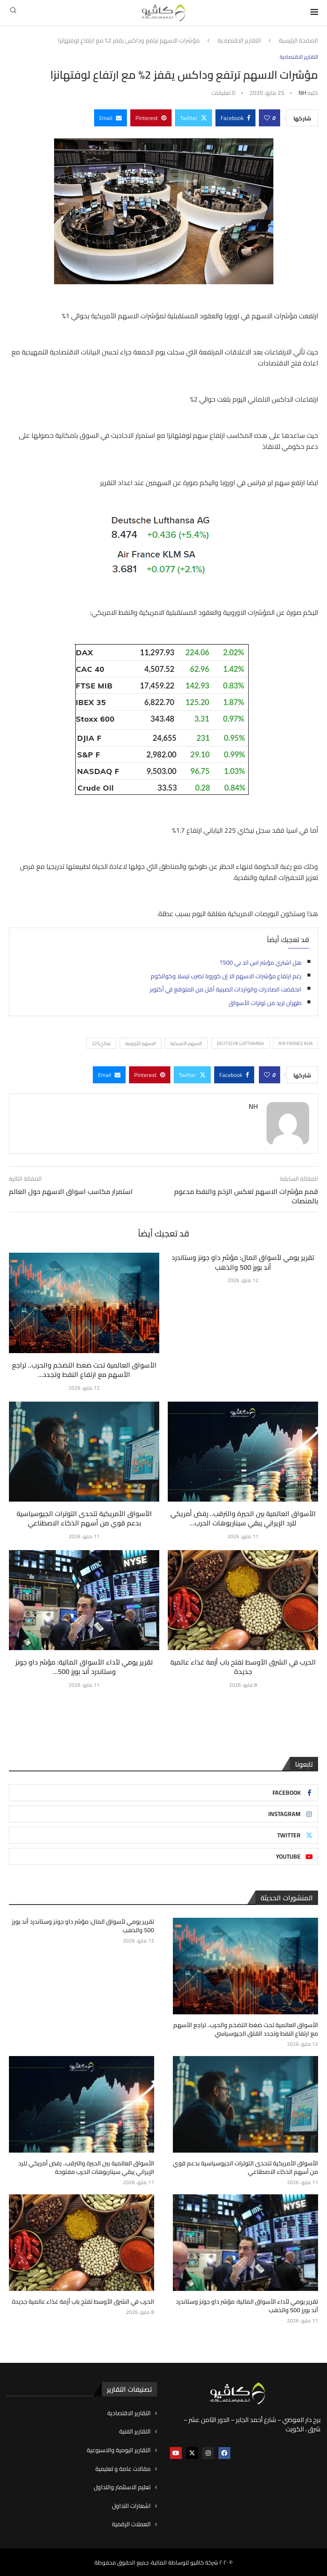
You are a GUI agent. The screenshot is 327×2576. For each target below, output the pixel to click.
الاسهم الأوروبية (140, 1043)
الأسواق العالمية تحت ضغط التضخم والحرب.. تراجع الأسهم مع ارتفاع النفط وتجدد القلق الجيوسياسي (246, 2029)
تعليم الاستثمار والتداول (122, 2487)
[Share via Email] (110, 117)
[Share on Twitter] (193, 117)
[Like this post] (267, 117)
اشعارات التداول (131, 2505)
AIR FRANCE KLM (295, 1043)
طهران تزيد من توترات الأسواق (265, 1002)
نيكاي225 (101, 1043)
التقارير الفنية (135, 2431)
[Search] (13, 12)
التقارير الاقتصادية (239, 41)
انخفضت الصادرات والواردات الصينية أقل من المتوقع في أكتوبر (225, 989)
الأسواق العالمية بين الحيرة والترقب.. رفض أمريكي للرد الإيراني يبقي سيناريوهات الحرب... (243, 1518)
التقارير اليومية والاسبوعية (119, 2449)
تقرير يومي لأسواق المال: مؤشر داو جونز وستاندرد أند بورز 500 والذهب (243, 1262)
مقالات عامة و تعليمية (123, 2468)
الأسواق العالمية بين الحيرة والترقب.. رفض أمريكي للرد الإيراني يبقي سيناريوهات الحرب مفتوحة (87, 2167)
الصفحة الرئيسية (298, 41)
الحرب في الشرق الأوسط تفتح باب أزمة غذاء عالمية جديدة (243, 1667)
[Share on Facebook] (235, 117)
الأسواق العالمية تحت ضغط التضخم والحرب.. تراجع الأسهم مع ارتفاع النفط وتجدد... (84, 1370)
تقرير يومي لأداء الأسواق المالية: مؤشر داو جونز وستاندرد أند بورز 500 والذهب (247, 2305)
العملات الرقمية (131, 2524)
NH (302, 92)
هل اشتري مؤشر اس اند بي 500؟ (260, 962)
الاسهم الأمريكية (186, 1043)
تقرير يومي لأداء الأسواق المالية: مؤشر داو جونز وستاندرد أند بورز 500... (84, 1667)
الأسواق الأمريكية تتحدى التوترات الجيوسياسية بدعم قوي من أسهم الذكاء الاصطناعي (84, 1518)
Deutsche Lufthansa (240, 1043)
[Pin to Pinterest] (151, 117)
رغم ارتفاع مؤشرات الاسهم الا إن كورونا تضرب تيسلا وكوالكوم (226, 976)
